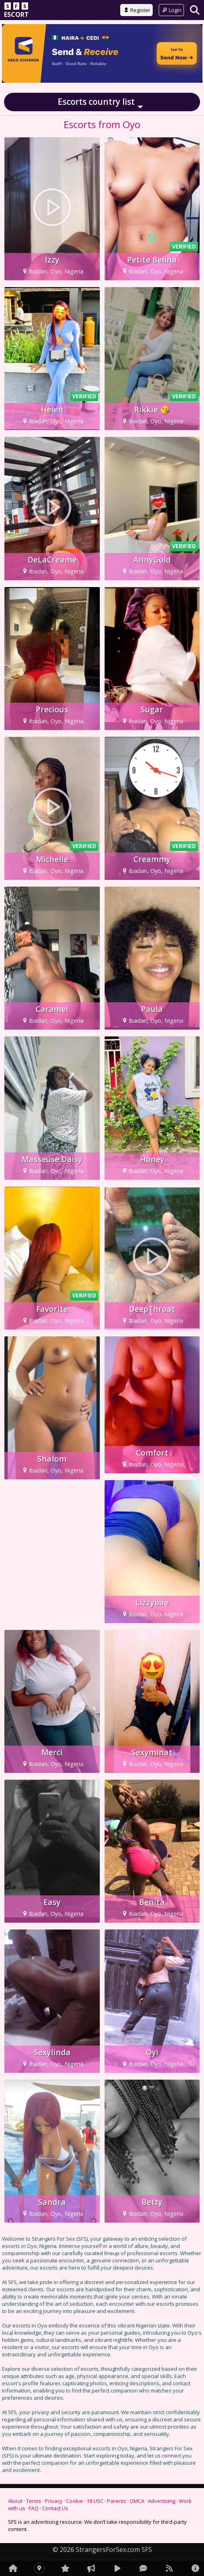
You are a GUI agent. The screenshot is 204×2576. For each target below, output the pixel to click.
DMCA (137, 2501)
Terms (33, 2501)
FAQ (33, 2508)
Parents (116, 2501)
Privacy (54, 2501)
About (15, 2501)
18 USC (95, 2501)
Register (136, 10)
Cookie (74, 2501)
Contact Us (55, 2508)
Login (171, 10)
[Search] (195, 9)
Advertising (161, 2501)
